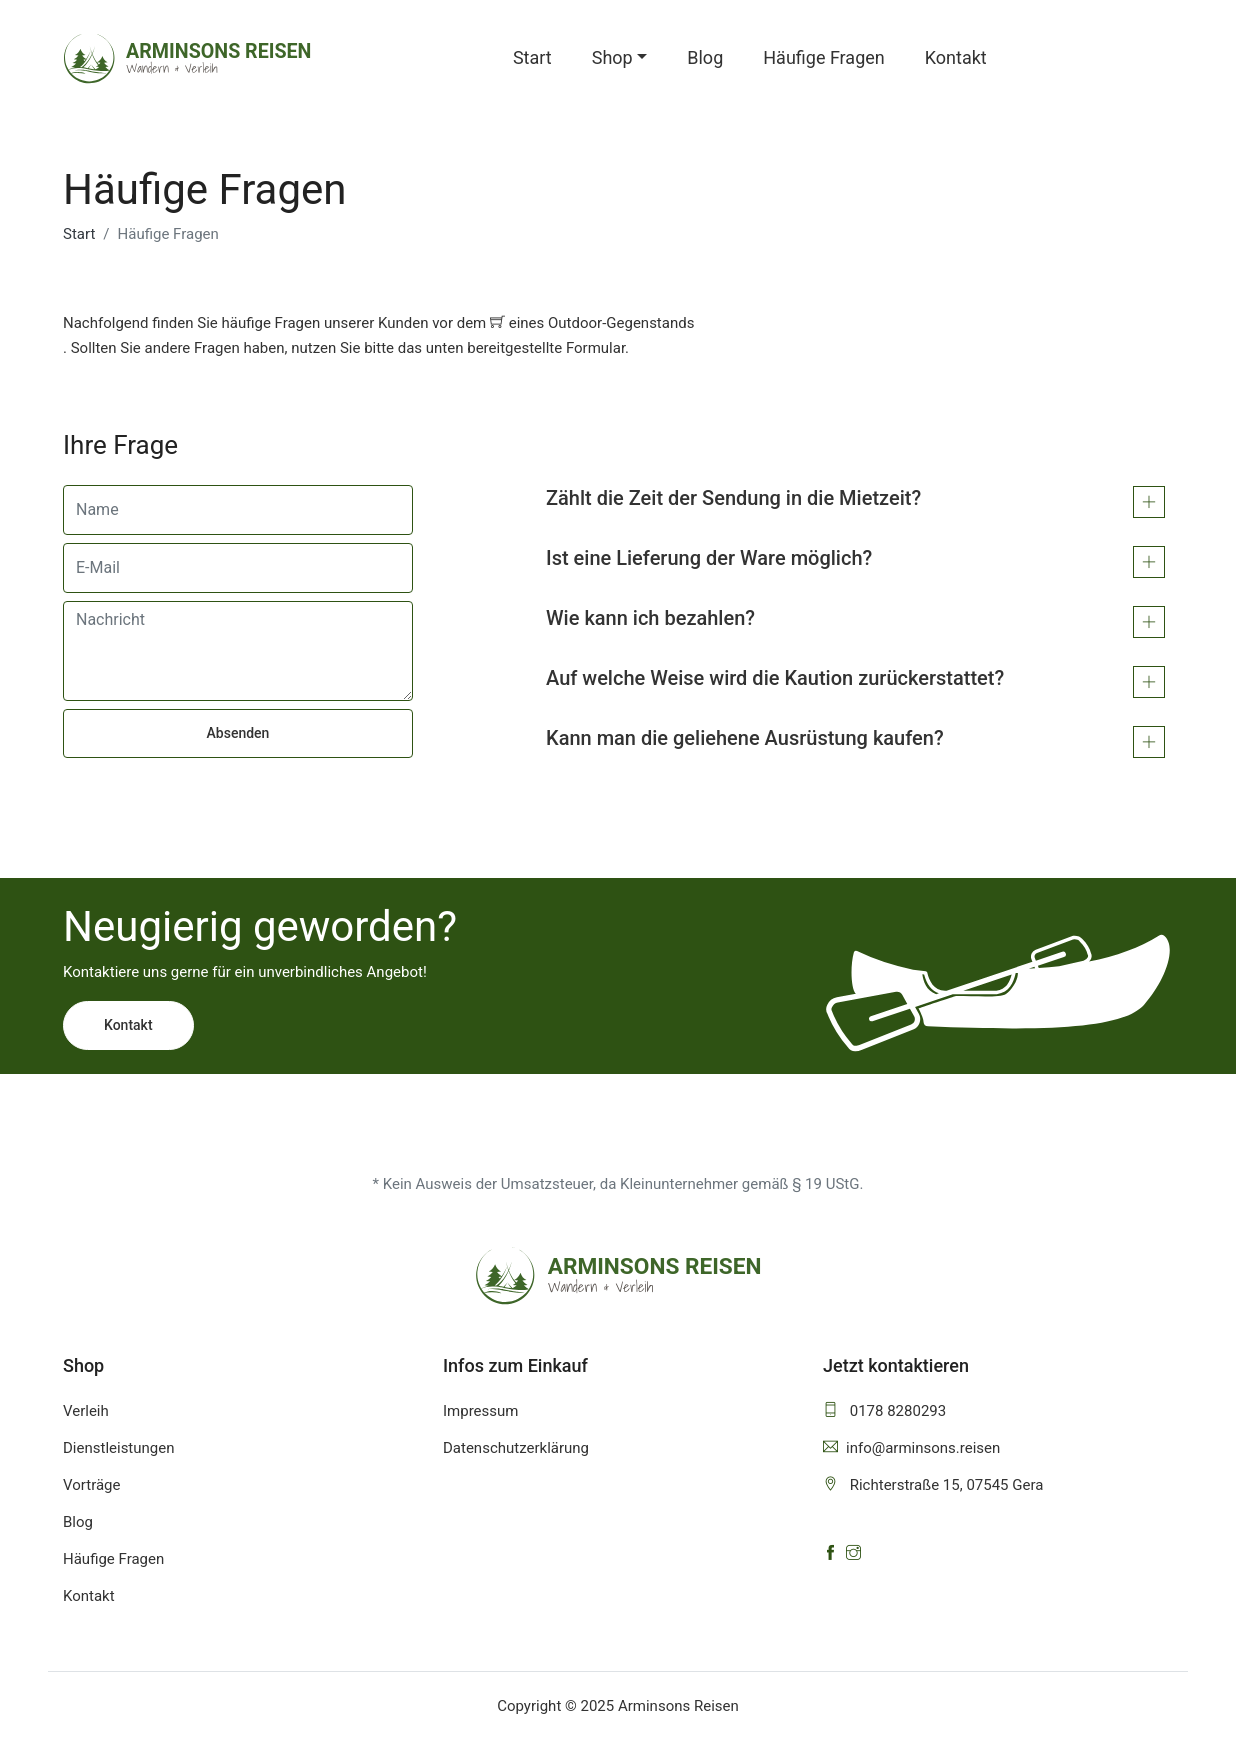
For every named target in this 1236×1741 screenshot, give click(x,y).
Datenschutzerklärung (516, 1448)
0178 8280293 (884, 1411)
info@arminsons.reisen (911, 1448)
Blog (705, 57)
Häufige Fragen (824, 57)
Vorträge (91, 1485)
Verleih (86, 1411)
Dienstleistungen (119, 1448)
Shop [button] (612, 57)
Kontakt (956, 57)
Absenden (238, 733)
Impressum (480, 1411)
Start (532, 57)
